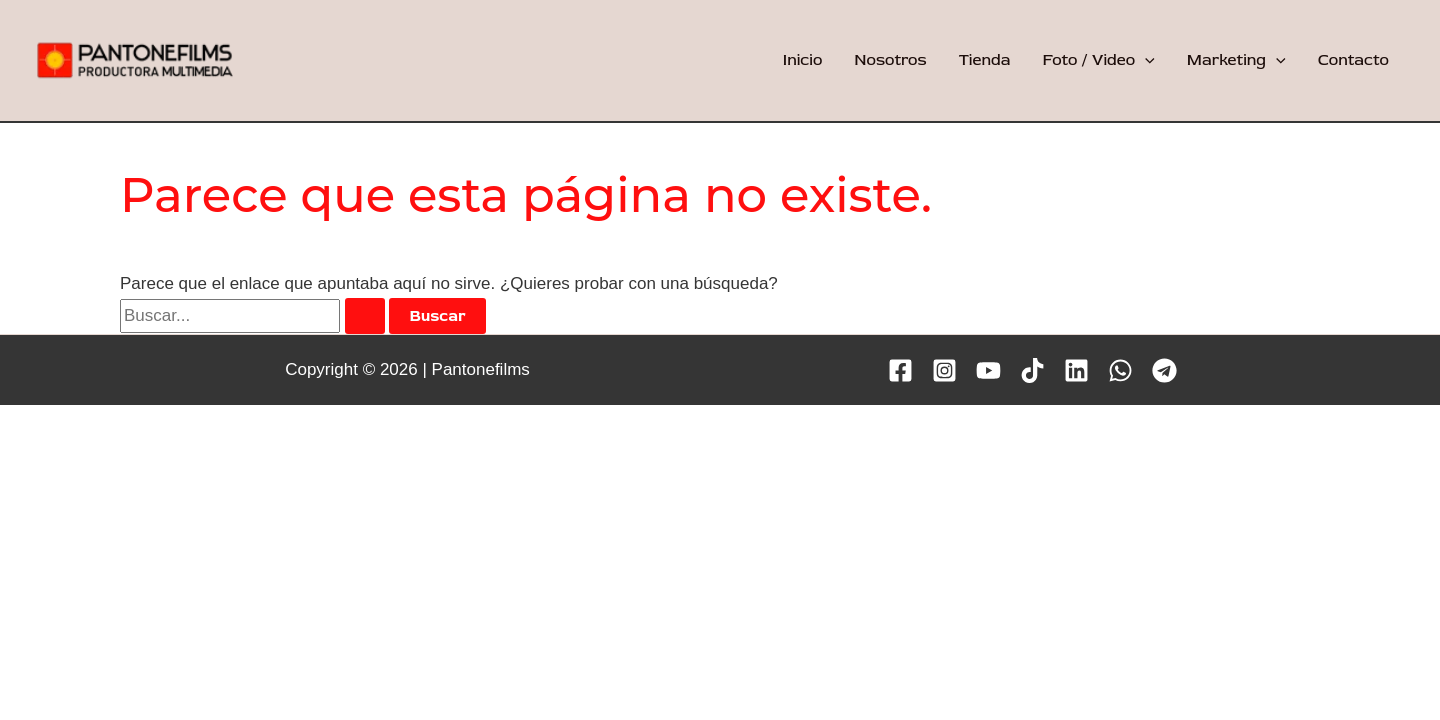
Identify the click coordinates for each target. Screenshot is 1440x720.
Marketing (1236, 60)
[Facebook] (900, 370)
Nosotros (890, 60)
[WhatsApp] (1120, 370)
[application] (1145, 60)
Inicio (803, 60)
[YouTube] (988, 370)
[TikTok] (1032, 370)
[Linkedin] (1076, 370)
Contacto (1353, 60)
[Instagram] (944, 370)
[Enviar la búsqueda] (365, 316)
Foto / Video (1098, 60)
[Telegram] (1164, 370)
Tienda (985, 60)
